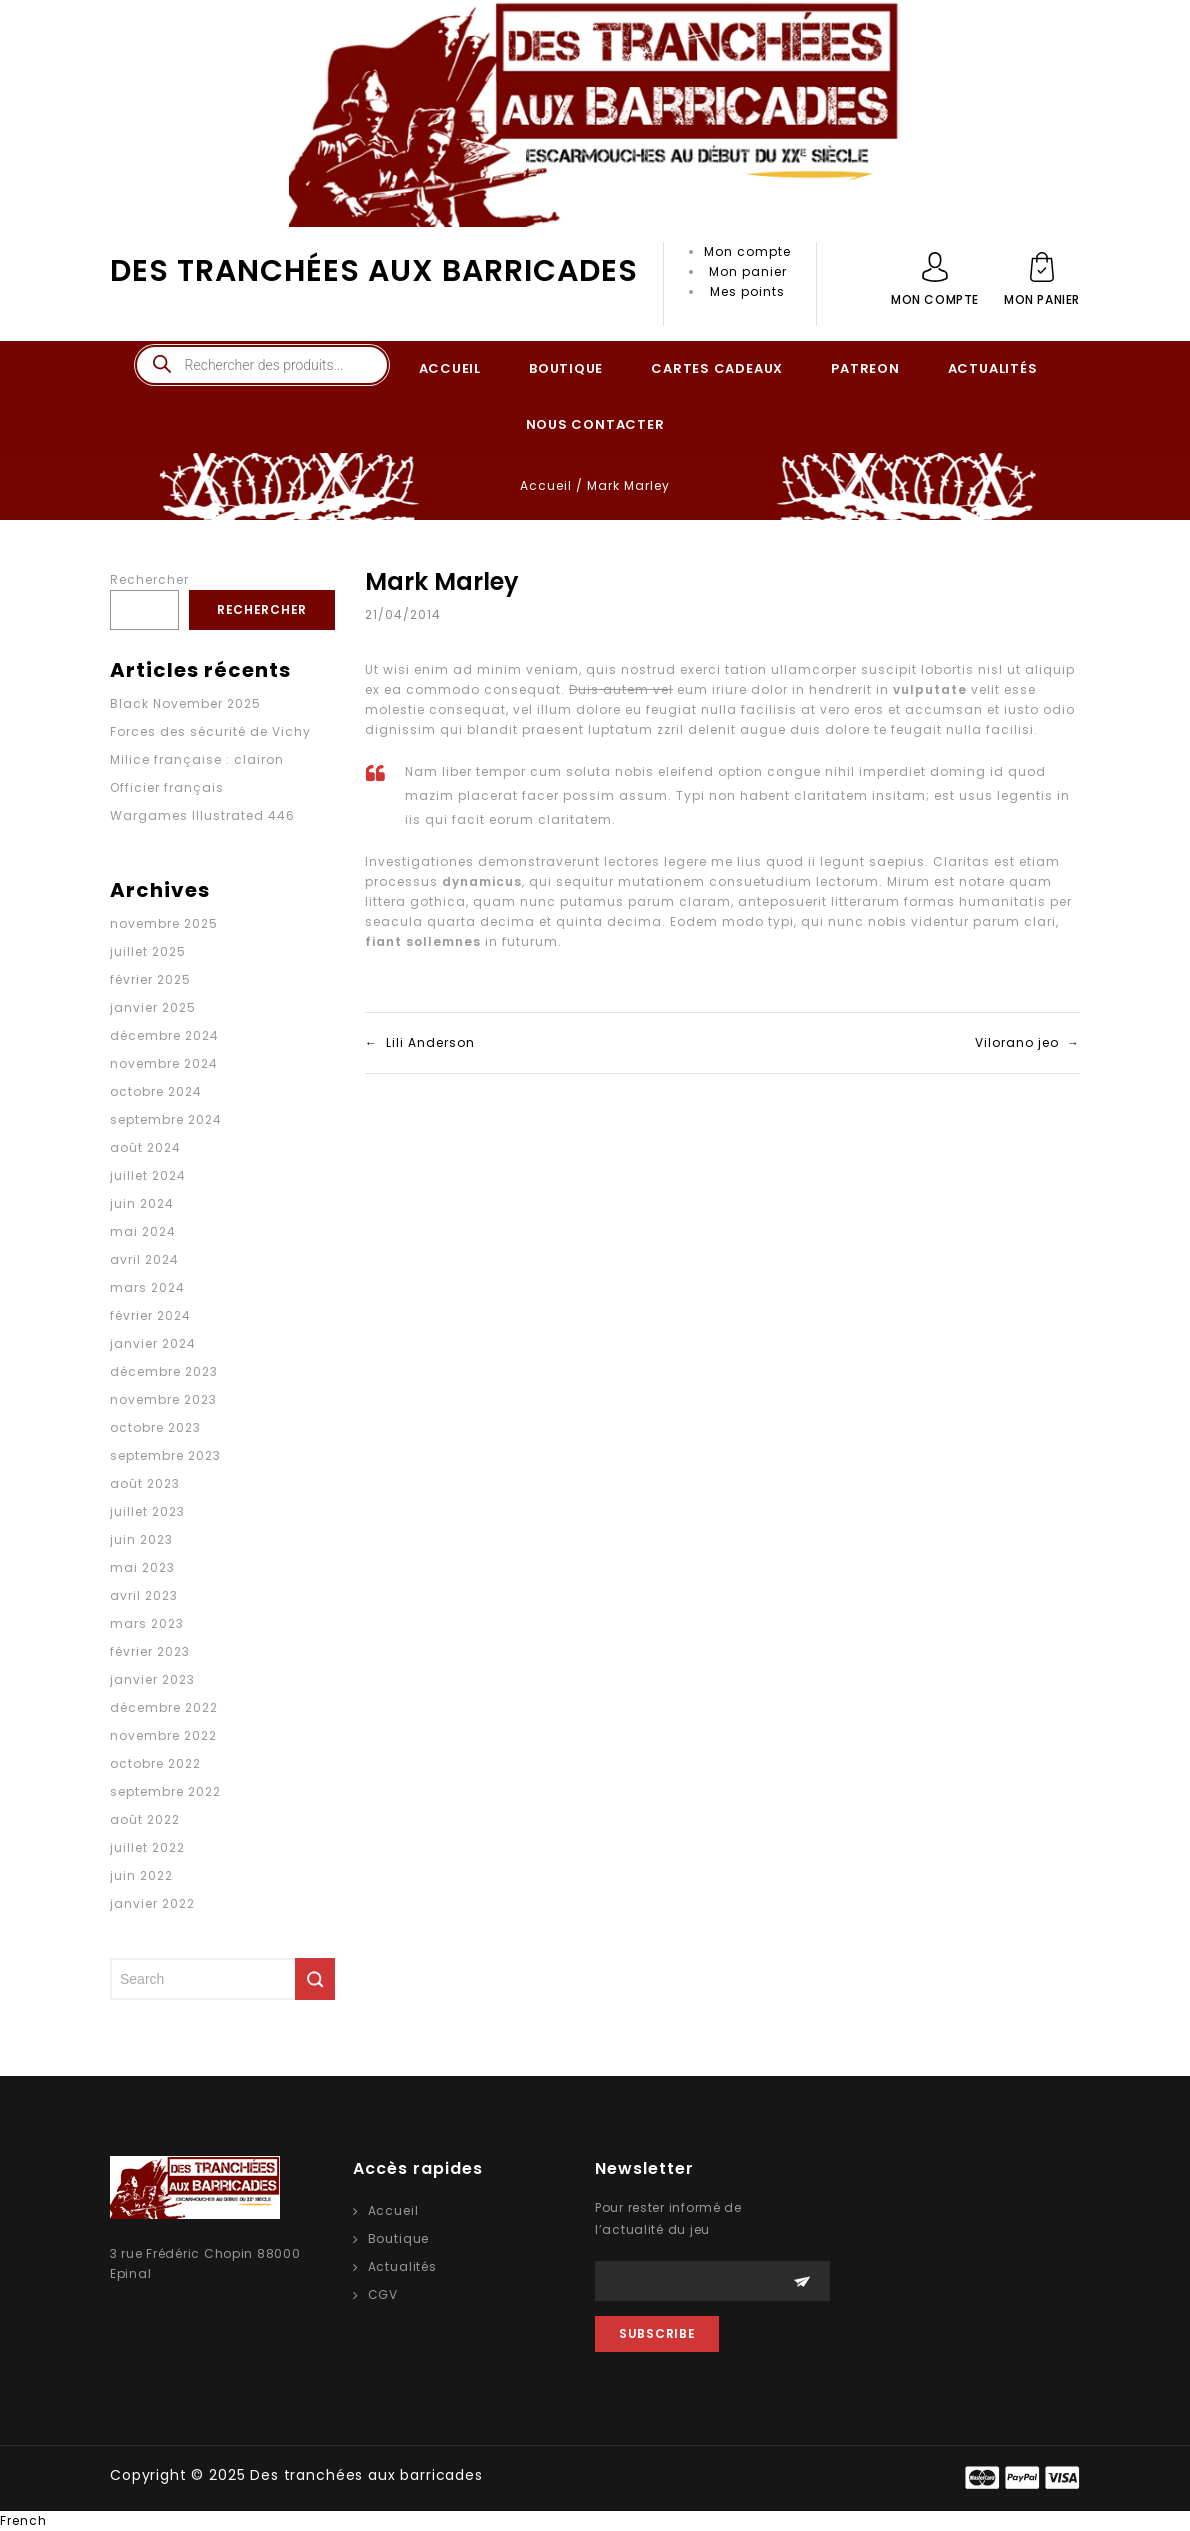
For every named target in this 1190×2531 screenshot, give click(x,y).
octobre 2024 (156, 1091)
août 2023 (145, 1483)
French (23, 2520)
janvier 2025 (153, 1007)
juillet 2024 (148, 1175)
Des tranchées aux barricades (374, 271)
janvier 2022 (152, 1903)
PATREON (865, 368)
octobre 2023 (155, 1427)
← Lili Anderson (420, 1042)
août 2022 (145, 1819)
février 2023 (150, 1651)
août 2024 (145, 1147)
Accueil (546, 485)
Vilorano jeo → (1027, 1042)
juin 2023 (141, 1539)
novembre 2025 (164, 923)
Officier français (167, 787)
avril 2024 (144, 1259)
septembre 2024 (166, 1119)
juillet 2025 (148, 951)
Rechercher (149, 579)
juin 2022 (141, 1875)
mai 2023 (142, 1567)
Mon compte (747, 251)
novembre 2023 (163, 1399)
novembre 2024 (164, 1063)
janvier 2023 (152, 1679)
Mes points (747, 291)
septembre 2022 (165, 1791)
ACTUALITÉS (993, 368)
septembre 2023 (165, 1455)
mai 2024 (143, 1231)
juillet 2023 (147, 1511)
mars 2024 (147, 1287)
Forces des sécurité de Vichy (210, 731)
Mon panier (748, 271)
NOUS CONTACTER (595, 424)
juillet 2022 (147, 1847)
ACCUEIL (450, 368)
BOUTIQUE (566, 368)
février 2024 (150, 1315)
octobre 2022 (155, 1763)
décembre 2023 (164, 1371)
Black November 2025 (185, 703)
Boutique (399, 2238)
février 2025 (150, 979)
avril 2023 (144, 1595)
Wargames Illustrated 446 (202, 815)
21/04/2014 (403, 614)
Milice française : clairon (197, 759)
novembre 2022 (163, 1735)
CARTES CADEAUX (717, 368)
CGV (383, 2294)
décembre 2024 (164, 1035)
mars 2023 (147, 1623)
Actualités (402, 2266)
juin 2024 (142, 1203)
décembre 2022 (164, 1707)
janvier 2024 (153, 1343)
